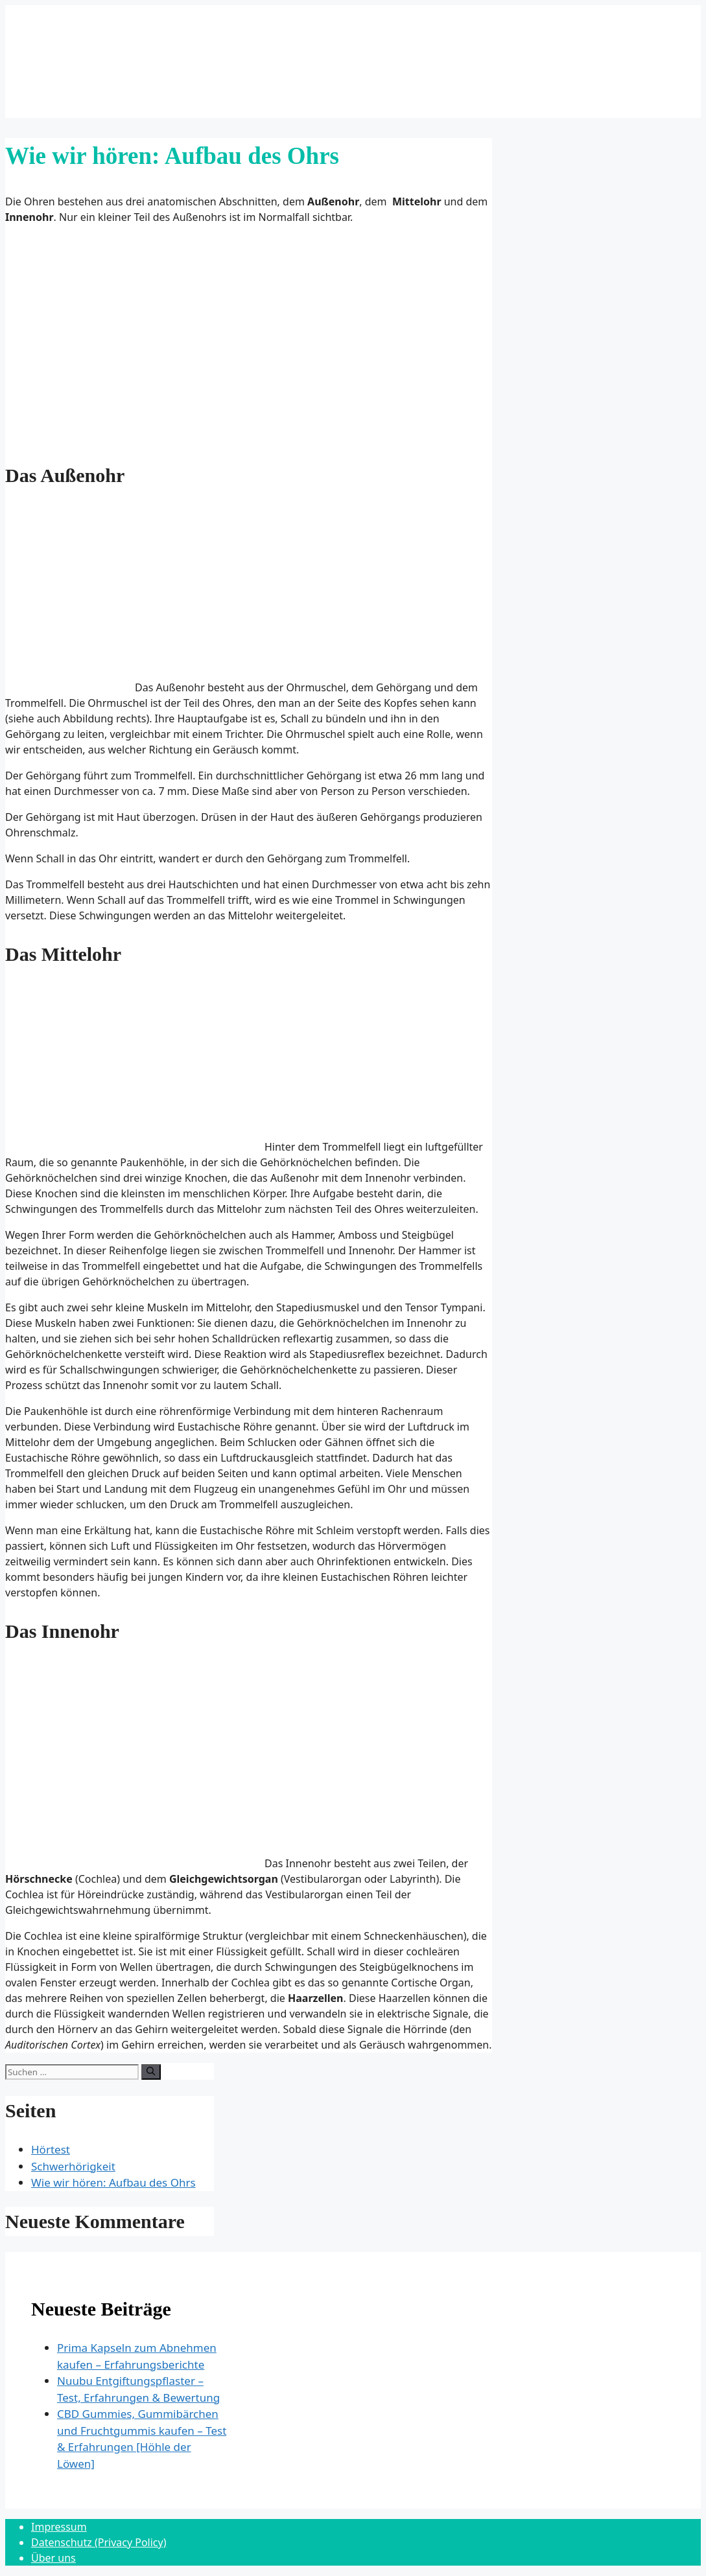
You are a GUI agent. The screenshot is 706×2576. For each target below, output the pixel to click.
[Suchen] (150, 2072)
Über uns (53, 2558)
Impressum (59, 2527)
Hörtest (50, 2149)
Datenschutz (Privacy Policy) (99, 2542)
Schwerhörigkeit (73, 2166)
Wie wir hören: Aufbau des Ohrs (113, 2182)
